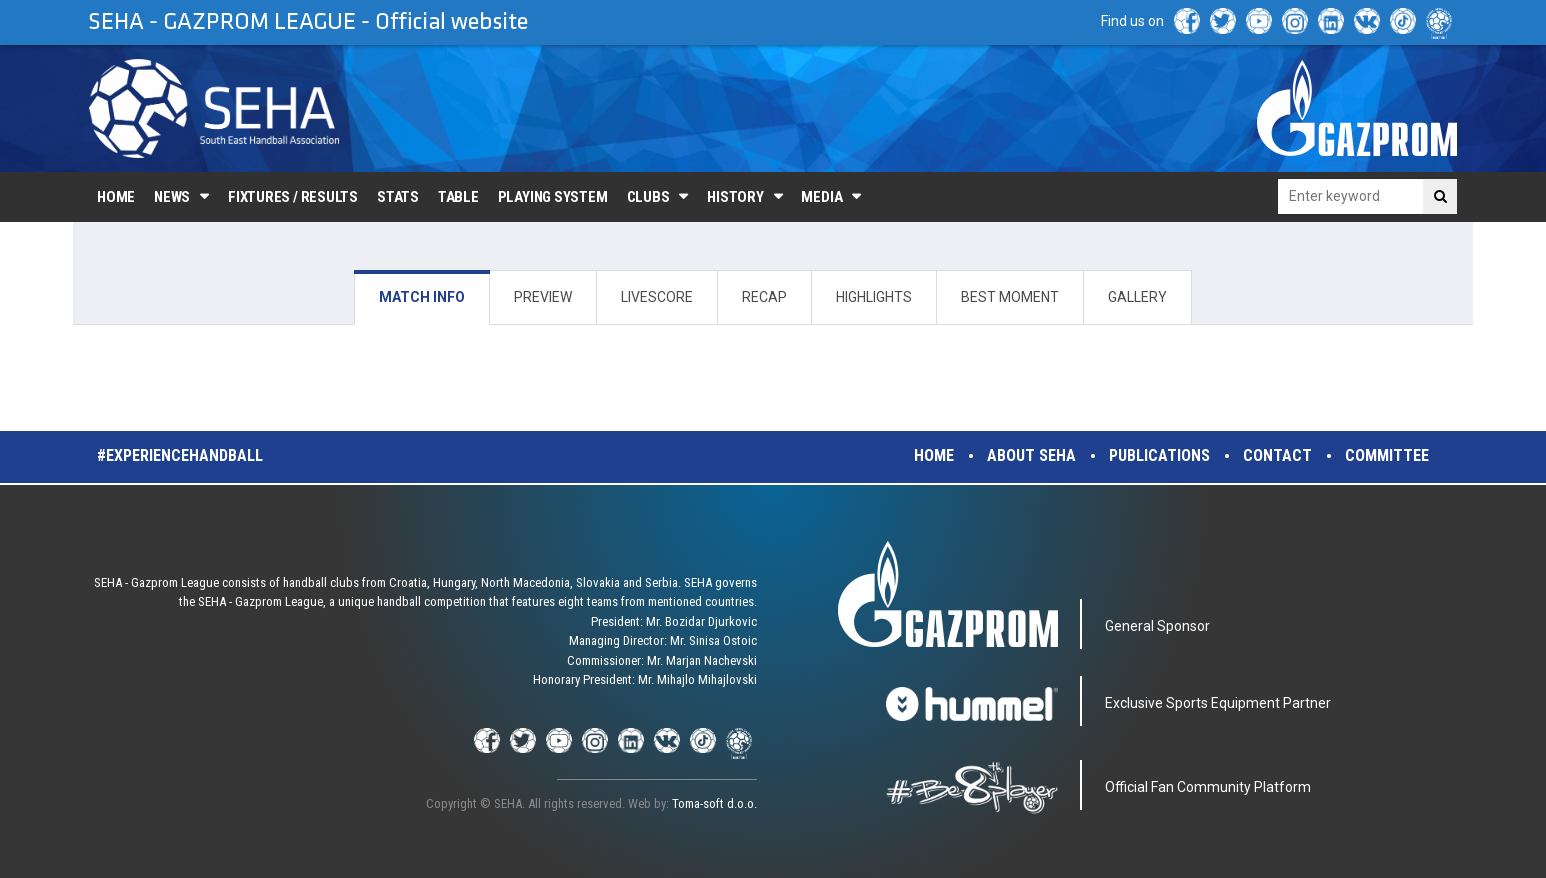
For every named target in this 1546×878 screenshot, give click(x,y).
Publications (1159, 455)
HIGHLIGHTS (874, 297)
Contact (1277, 455)
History (735, 197)
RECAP (764, 297)
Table (458, 197)
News (172, 197)
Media (821, 197)
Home (116, 197)
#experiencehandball (180, 455)
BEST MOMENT (1010, 297)
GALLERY (1137, 297)
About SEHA (1031, 455)
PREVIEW (543, 297)
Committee (1387, 455)
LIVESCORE (657, 297)
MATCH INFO (422, 297)
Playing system (553, 197)
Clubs (648, 197)
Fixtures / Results (293, 197)
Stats (398, 197)
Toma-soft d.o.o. (714, 803)
